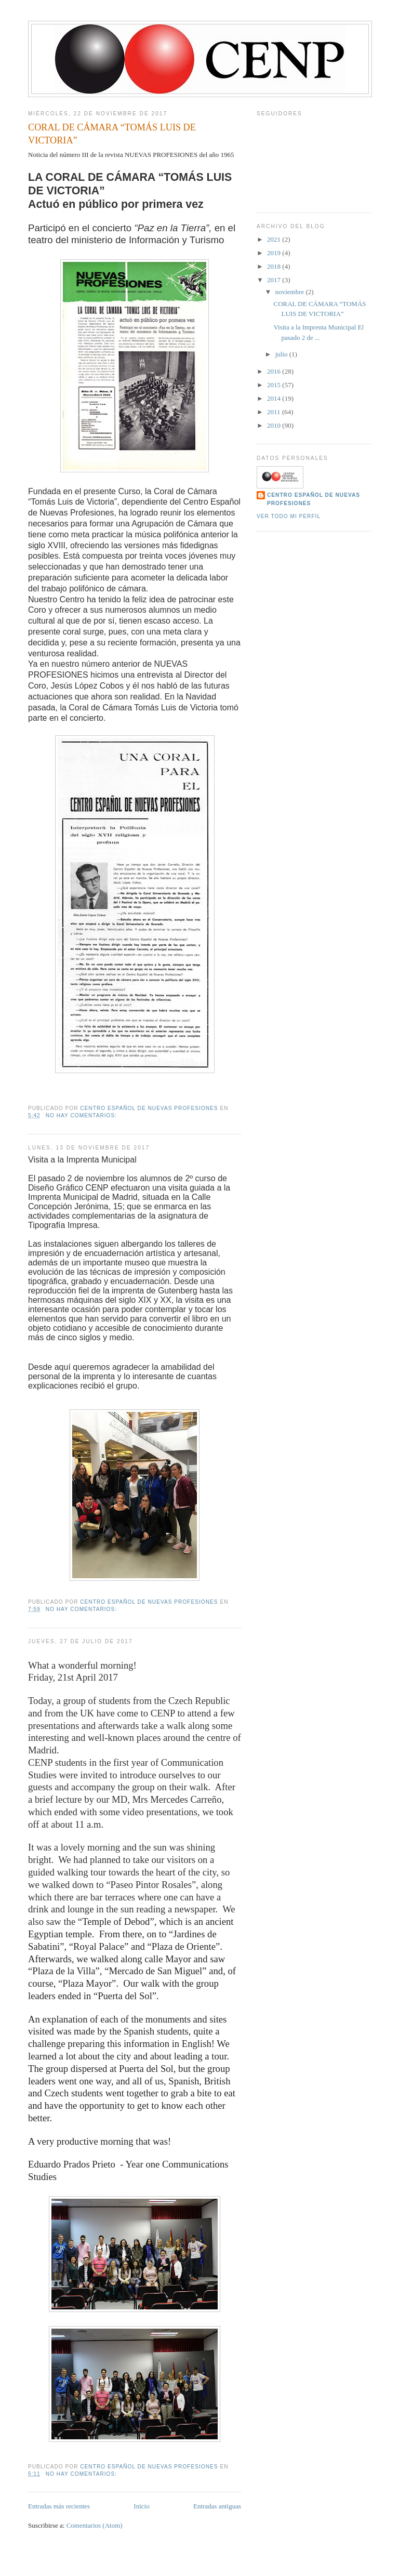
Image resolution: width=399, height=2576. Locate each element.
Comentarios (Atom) (94, 2525)
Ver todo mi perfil (289, 516)
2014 (274, 398)
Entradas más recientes (59, 2506)
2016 (274, 371)
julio (282, 354)
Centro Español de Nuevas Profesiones (313, 499)
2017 (274, 280)
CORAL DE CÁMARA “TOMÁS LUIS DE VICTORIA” (112, 134)
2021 (274, 239)
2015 (274, 385)
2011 (274, 412)
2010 (274, 425)
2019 (274, 253)
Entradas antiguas (217, 2506)
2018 (274, 266)
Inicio (141, 2506)
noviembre (290, 292)
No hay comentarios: (82, 1115)
